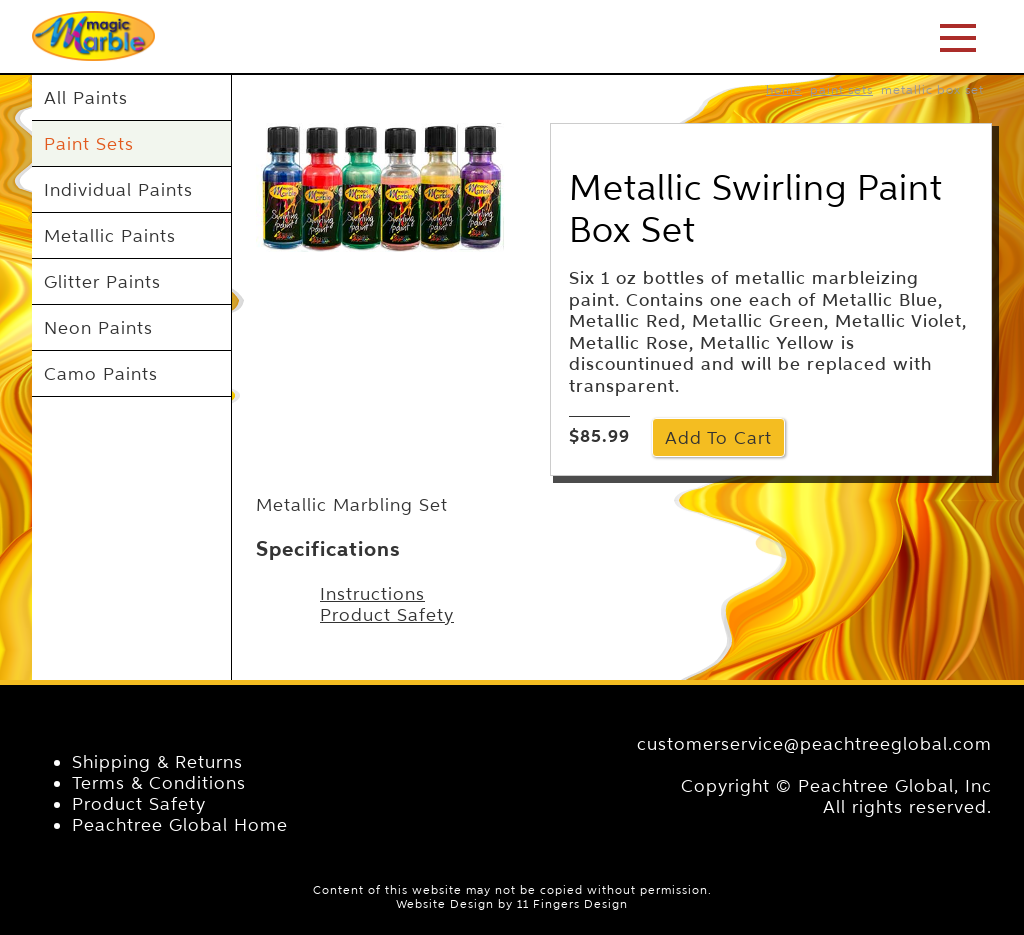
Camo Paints (101, 373)
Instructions (372, 593)
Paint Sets (89, 143)
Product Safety (387, 614)
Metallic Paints (110, 235)
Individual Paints (118, 189)
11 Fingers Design (572, 904)
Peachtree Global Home (180, 824)
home (784, 89)
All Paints (86, 97)
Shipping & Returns (157, 761)
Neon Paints (98, 327)
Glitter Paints (102, 281)
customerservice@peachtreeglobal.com (814, 743)
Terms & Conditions (159, 782)
